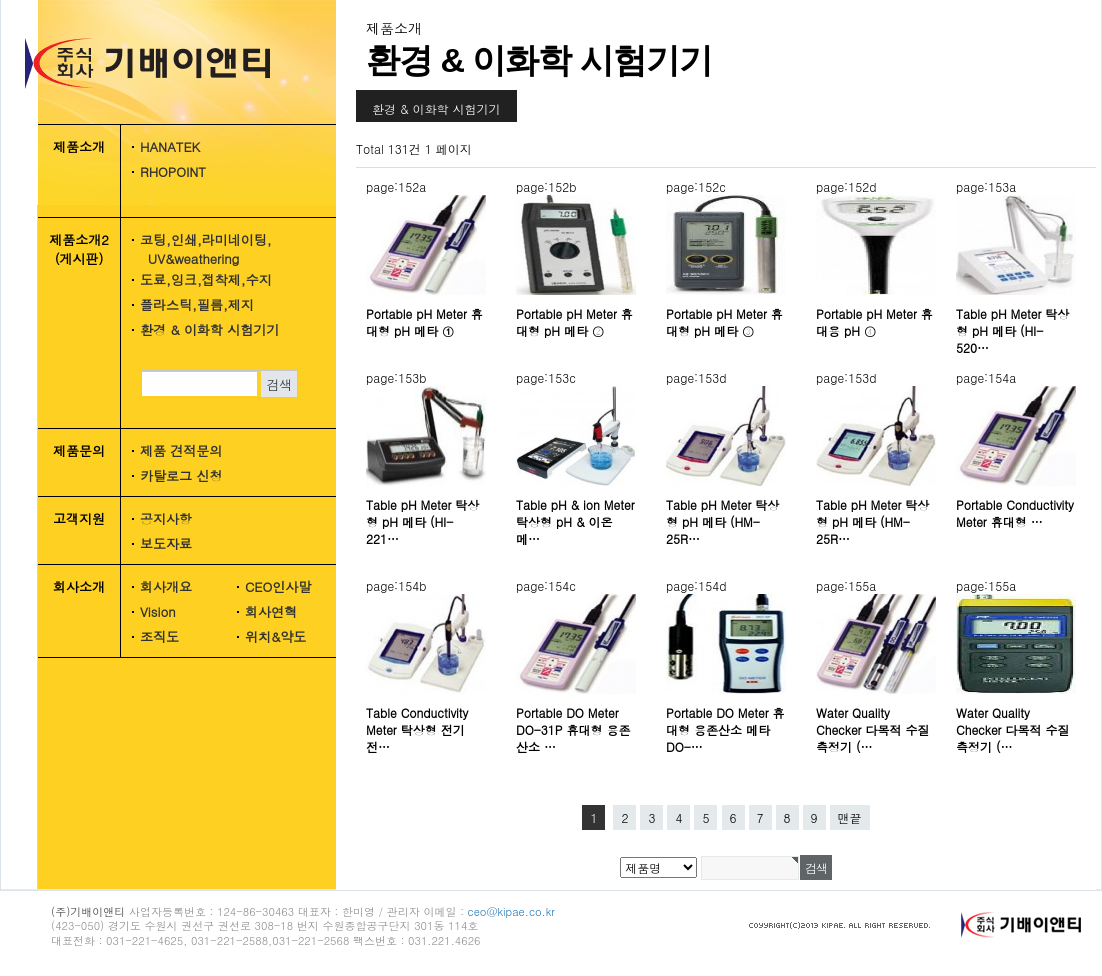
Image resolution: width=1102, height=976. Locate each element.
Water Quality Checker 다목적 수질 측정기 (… (872, 729)
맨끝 (850, 817)
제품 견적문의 (181, 450)
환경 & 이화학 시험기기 (209, 329)
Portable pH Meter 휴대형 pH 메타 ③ (724, 322)
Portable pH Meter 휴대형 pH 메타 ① (424, 322)
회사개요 (166, 586)
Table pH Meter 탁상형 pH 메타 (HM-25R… (722, 521)
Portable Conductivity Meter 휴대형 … (1015, 513)
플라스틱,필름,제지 (197, 304)
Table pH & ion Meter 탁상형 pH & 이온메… (575, 521)
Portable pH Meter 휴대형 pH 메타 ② (574, 322)
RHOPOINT (173, 171)
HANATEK (170, 146)
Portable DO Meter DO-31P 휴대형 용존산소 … (573, 729)
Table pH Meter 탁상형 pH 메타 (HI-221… (422, 521)
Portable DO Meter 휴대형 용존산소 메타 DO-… (725, 729)
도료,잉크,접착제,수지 (206, 279)
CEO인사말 (278, 586)
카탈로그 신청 (181, 475)
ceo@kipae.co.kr (511, 911)
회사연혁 (271, 611)
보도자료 (166, 543)
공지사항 (166, 518)
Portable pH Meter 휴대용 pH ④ (874, 322)
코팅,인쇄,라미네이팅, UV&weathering (199, 249)
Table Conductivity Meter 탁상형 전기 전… (417, 729)
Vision (158, 611)
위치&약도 (275, 636)
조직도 (159, 636)
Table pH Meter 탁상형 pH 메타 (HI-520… (1012, 330)
